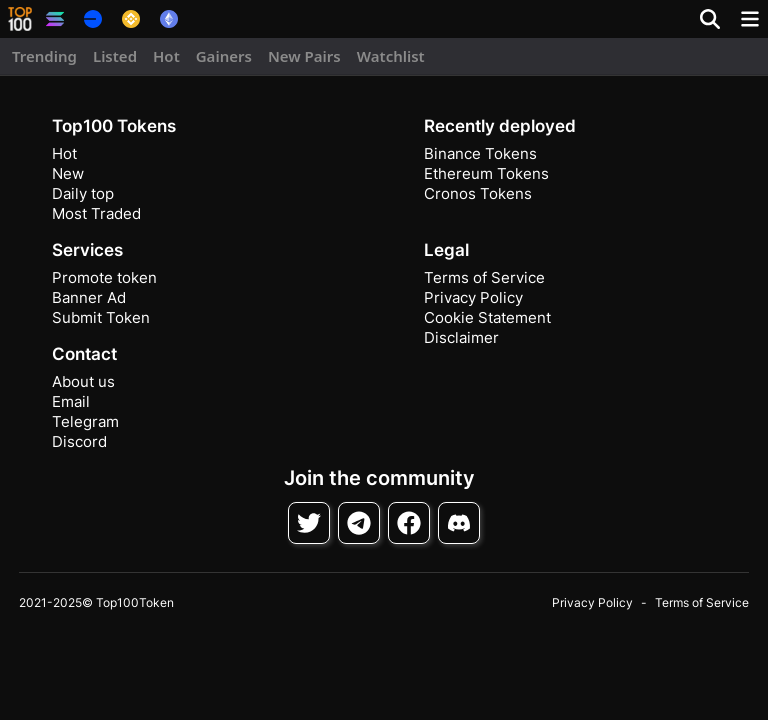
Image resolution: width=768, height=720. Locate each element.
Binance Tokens (480, 153)
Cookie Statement (487, 317)
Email (71, 401)
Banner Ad (89, 297)
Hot (166, 56)
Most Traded (96, 213)
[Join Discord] (459, 523)
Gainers (224, 56)
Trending (44, 56)
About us (83, 381)
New (68, 173)
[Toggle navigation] (750, 19)
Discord (79, 441)
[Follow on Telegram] (359, 523)
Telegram (85, 421)
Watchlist (391, 56)
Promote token (104, 277)
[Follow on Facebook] (409, 523)
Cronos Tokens (478, 193)
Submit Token (101, 317)
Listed (115, 56)
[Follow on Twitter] (309, 523)
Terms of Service (484, 277)
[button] (20, 19)
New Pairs (304, 56)
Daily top (83, 193)
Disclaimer (461, 337)
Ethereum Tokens (486, 173)
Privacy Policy (473, 297)
